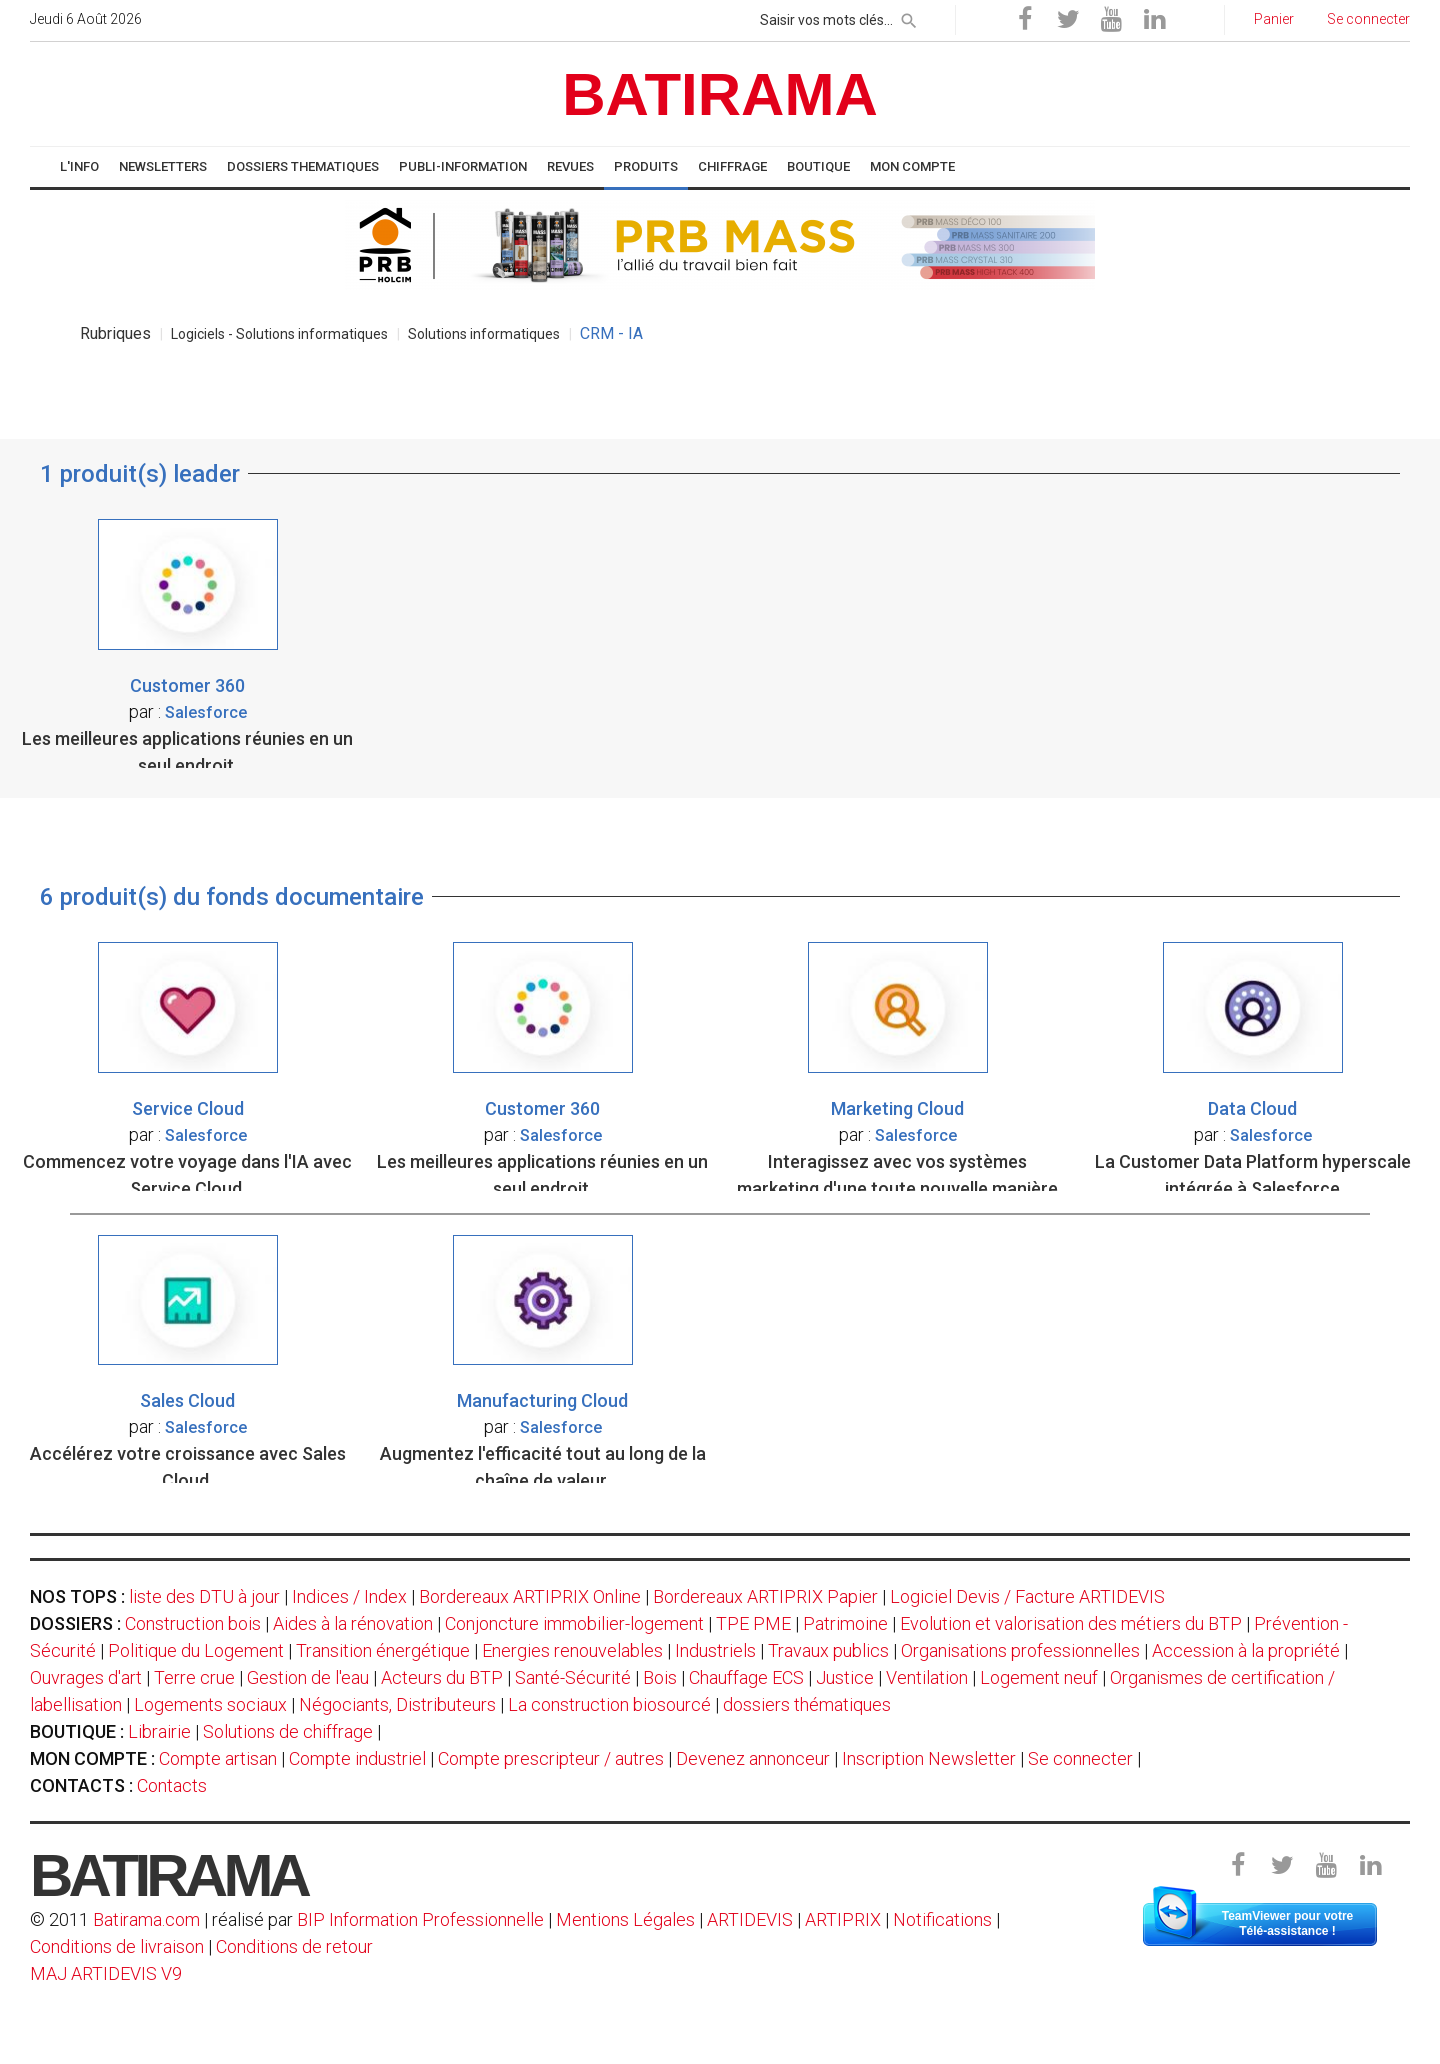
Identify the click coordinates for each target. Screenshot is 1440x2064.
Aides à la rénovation (353, 1623)
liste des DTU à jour (204, 1596)
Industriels (715, 1650)
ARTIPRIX (843, 1919)
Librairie (159, 1731)
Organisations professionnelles (1020, 1650)
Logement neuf (1039, 1677)
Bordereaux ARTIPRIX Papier (765, 1596)
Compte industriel (357, 1758)
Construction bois (193, 1623)
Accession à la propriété (1246, 1650)
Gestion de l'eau (308, 1677)
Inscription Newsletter (929, 1758)
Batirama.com (146, 1919)
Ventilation (927, 1677)
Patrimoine (845, 1623)
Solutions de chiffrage (288, 1731)
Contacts (172, 1785)
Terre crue (194, 1677)
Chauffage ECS (746, 1677)
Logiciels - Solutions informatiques (279, 334)
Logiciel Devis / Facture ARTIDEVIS (1027, 1596)
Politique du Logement (196, 1650)
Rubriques (115, 333)
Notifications (944, 1919)
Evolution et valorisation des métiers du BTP (1071, 1623)
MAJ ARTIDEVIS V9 (106, 1973)
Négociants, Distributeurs (397, 1704)
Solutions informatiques (484, 334)
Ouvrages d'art (86, 1677)
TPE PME (753, 1623)
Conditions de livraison (117, 1946)
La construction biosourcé (609, 1704)
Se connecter (1080, 1758)
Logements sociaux (210, 1704)
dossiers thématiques (807, 1704)
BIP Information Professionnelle (420, 1919)
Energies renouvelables (572, 1650)
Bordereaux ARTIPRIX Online (530, 1596)
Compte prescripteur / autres (551, 1758)
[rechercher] (909, 17)
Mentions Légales (625, 1919)
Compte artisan (218, 1758)
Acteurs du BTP (442, 1677)
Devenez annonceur (753, 1758)
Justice (845, 1677)
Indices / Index (349, 1596)
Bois (660, 1677)
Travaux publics (828, 1650)
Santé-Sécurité (573, 1677)
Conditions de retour (294, 1946)
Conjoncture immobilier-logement (574, 1623)
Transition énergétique (383, 1650)
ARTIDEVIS (750, 1919)
